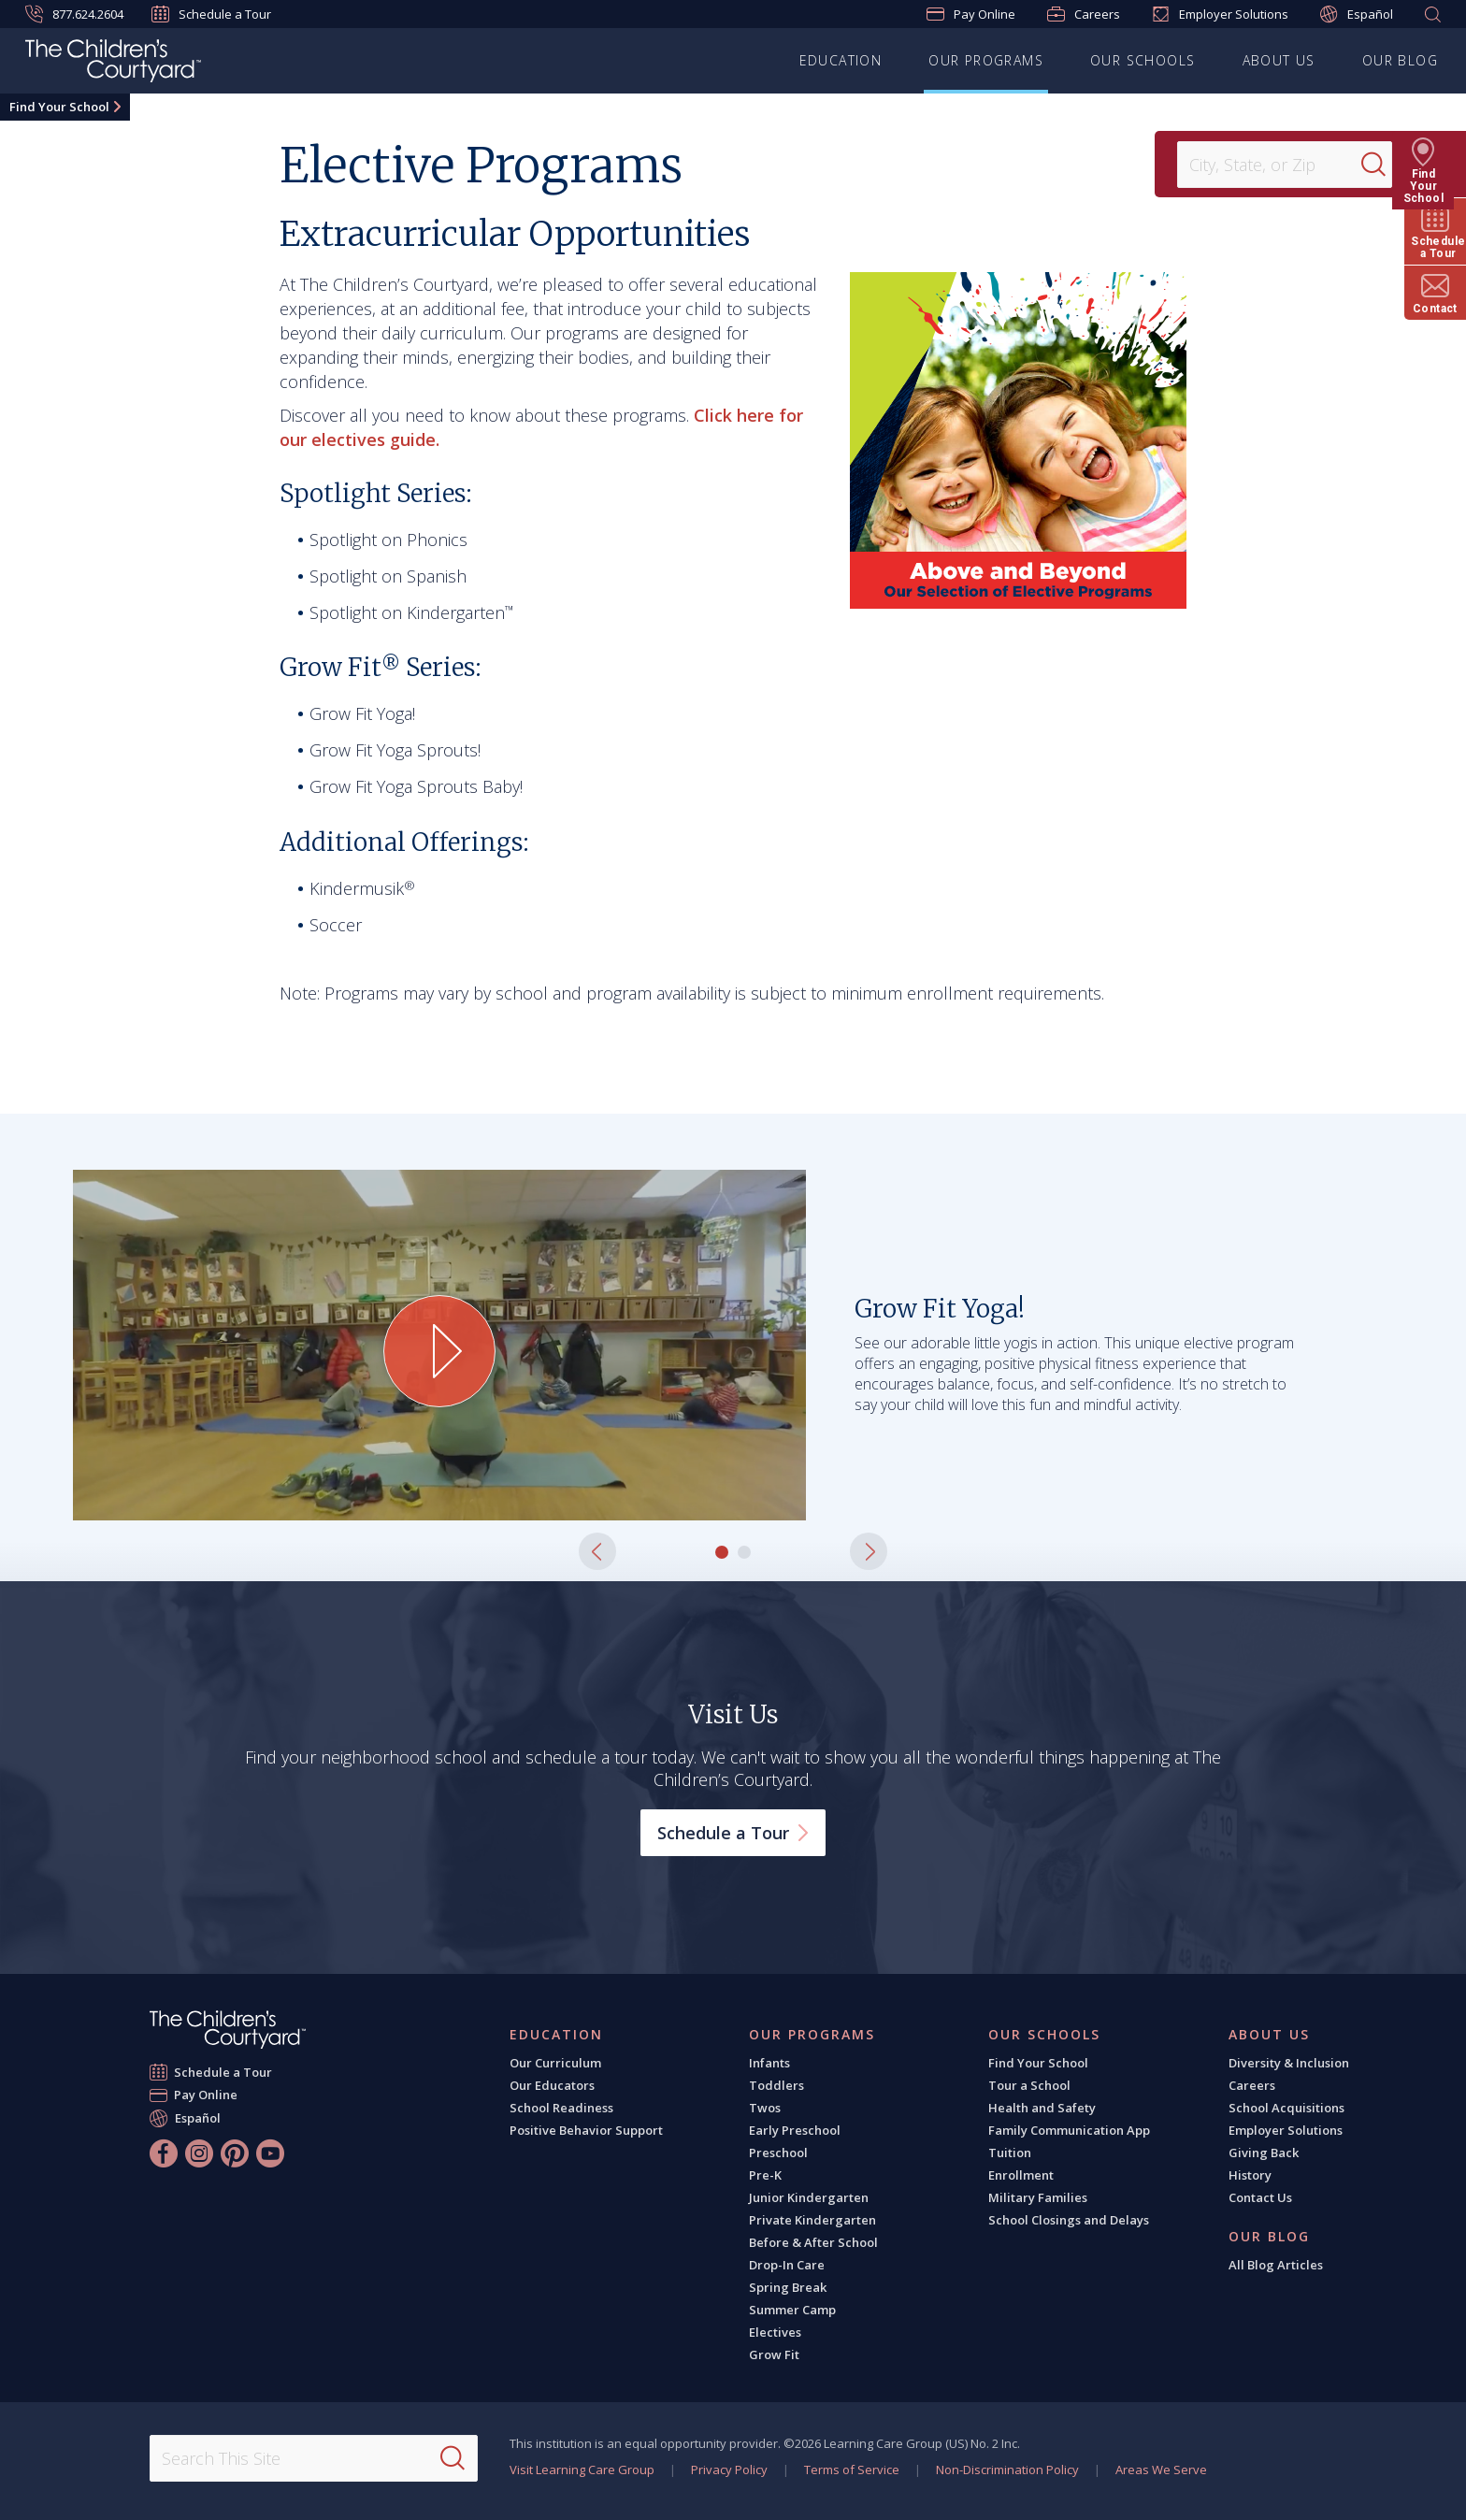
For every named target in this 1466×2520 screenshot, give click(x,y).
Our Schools (1142, 60)
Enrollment (1021, 2174)
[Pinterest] (235, 2153)
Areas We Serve (1161, 2469)
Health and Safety (1042, 2107)
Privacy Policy (729, 2469)
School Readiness (561, 2107)
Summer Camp (792, 2309)
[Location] (1275, 164)
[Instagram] (199, 2153)
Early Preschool (795, 2130)
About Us (1279, 60)
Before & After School (813, 2242)
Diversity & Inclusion (1289, 2062)
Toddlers (776, 2085)
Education (841, 60)
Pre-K (765, 2174)
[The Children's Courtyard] (113, 63)
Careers (1083, 14)
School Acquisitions (1286, 2107)
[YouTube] (270, 2153)
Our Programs (985, 60)
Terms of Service (851, 2469)
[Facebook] (164, 2153)
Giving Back (1264, 2152)
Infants (769, 2062)
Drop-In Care (787, 2264)
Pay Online (971, 14)
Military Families (1037, 2197)
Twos (765, 2107)
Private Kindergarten (812, 2219)
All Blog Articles (1276, 2264)
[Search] (1385, 164)
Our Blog (1400, 60)
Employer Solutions (1220, 14)
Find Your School (59, 106)
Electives (775, 2332)
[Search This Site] (313, 2458)
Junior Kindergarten (809, 2197)
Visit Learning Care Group (582, 2469)
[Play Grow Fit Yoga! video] (439, 1351)
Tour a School (1029, 2085)
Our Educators (552, 2085)
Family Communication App (1069, 2130)
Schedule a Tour (211, 14)
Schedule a (733, 1833)
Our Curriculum (555, 2062)
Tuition (1009, 2152)
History (1250, 2174)
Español (1356, 14)
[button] (597, 1551)
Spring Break (787, 2287)
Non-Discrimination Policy (1007, 2469)
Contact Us (1260, 2197)
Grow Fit (774, 2354)
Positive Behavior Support (586, 2130)
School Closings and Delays (1068, 2219)
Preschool (778, 2152)
